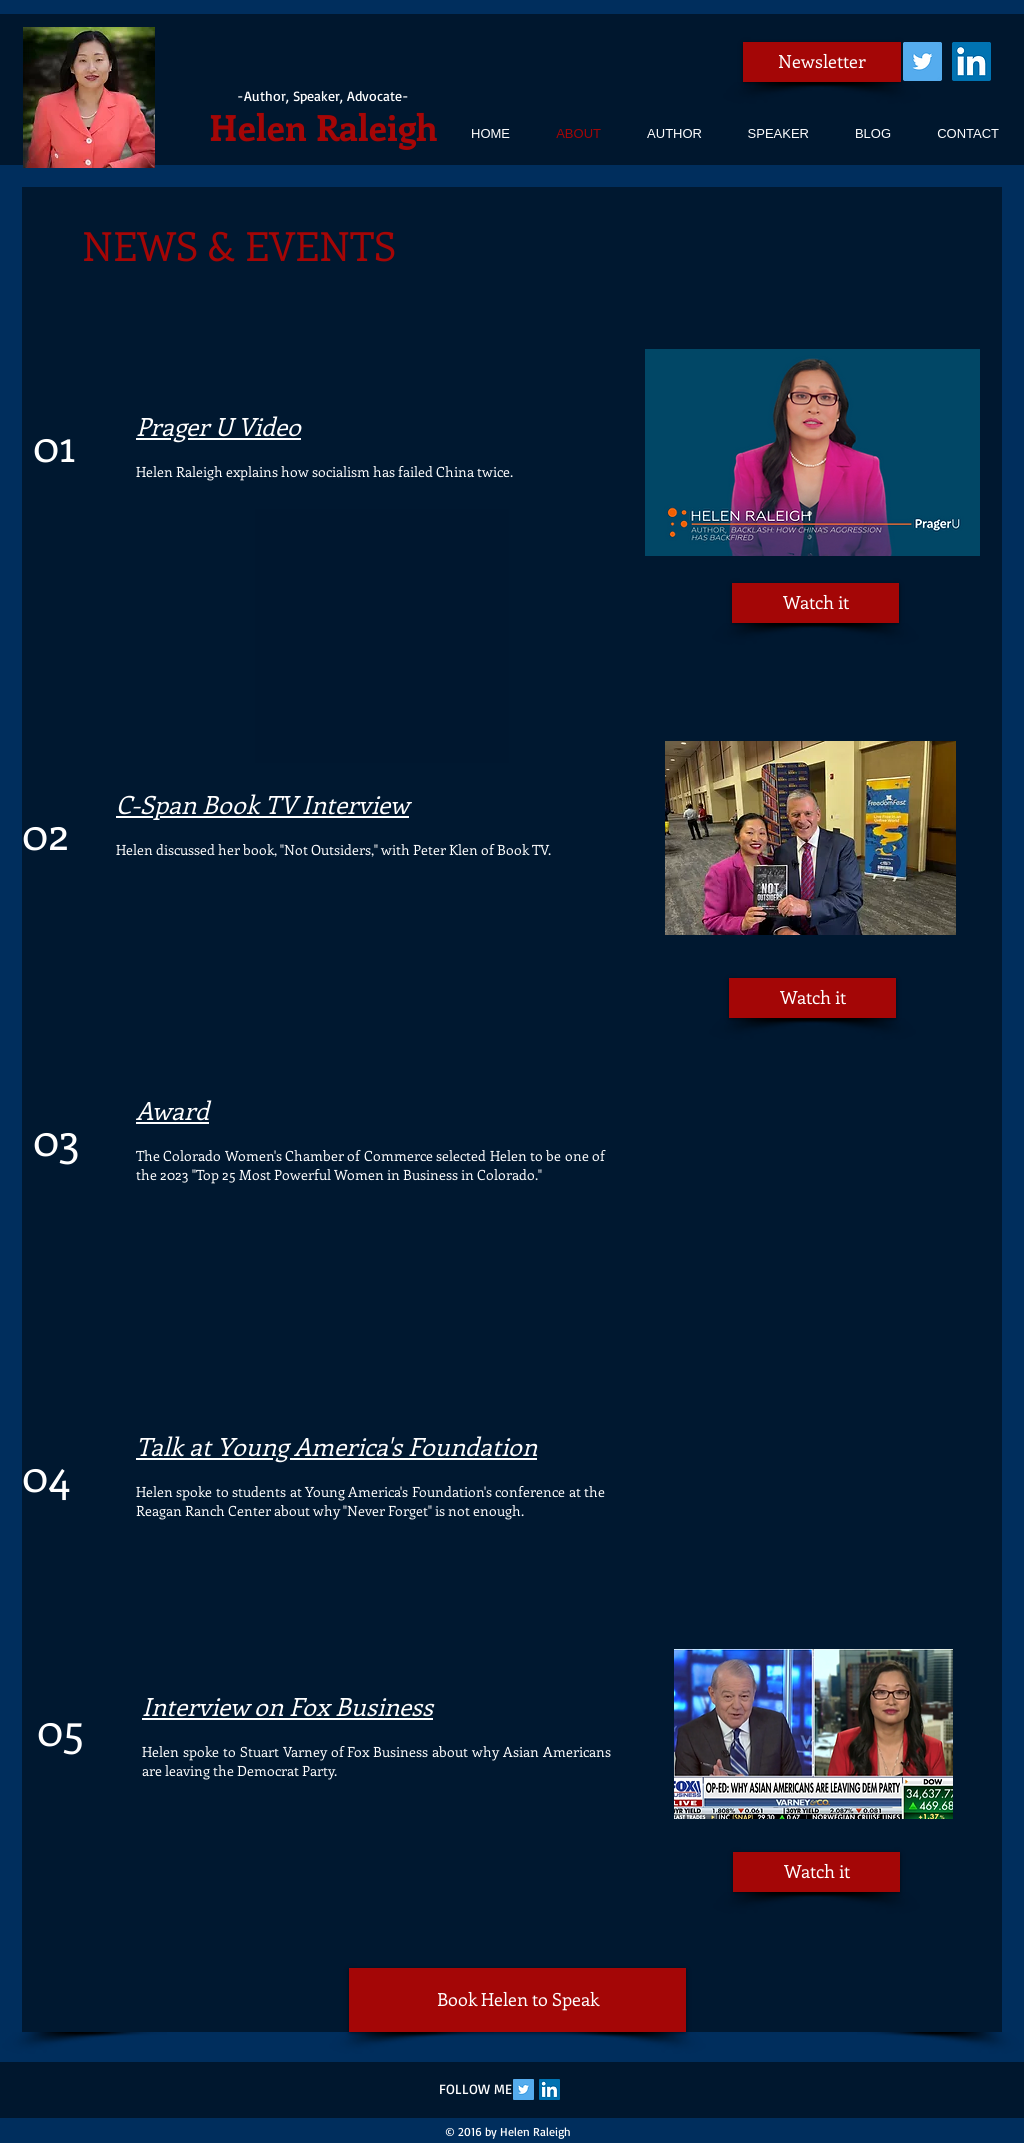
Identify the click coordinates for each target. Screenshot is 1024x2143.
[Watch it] (815, 603)
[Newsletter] (822, 62)
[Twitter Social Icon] (922, 61)
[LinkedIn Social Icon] (971, 61)
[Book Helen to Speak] (517, 2000)
